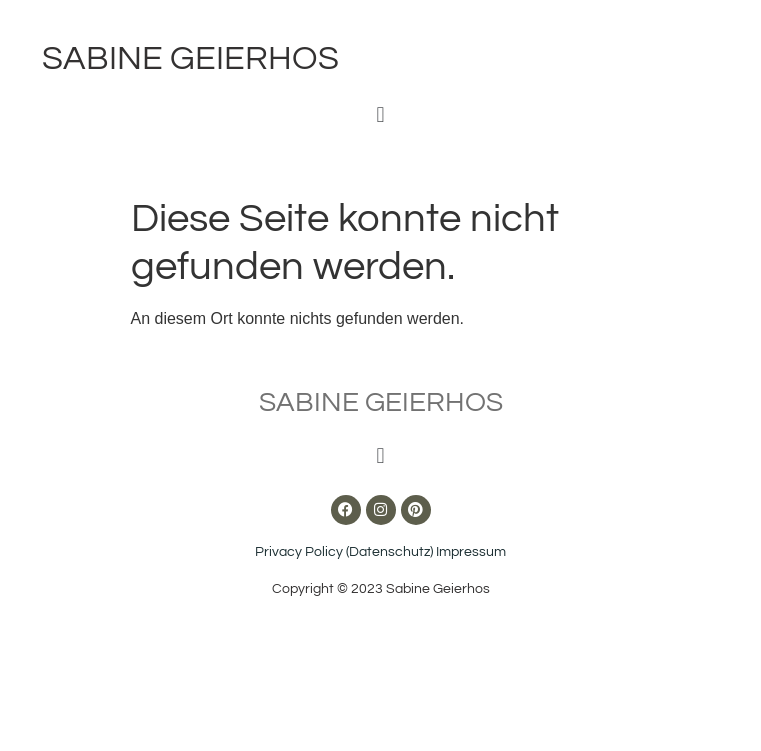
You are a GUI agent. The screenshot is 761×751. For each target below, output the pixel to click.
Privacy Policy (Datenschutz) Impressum (380, 552)
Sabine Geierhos (190, 58)
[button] (380, 114)
